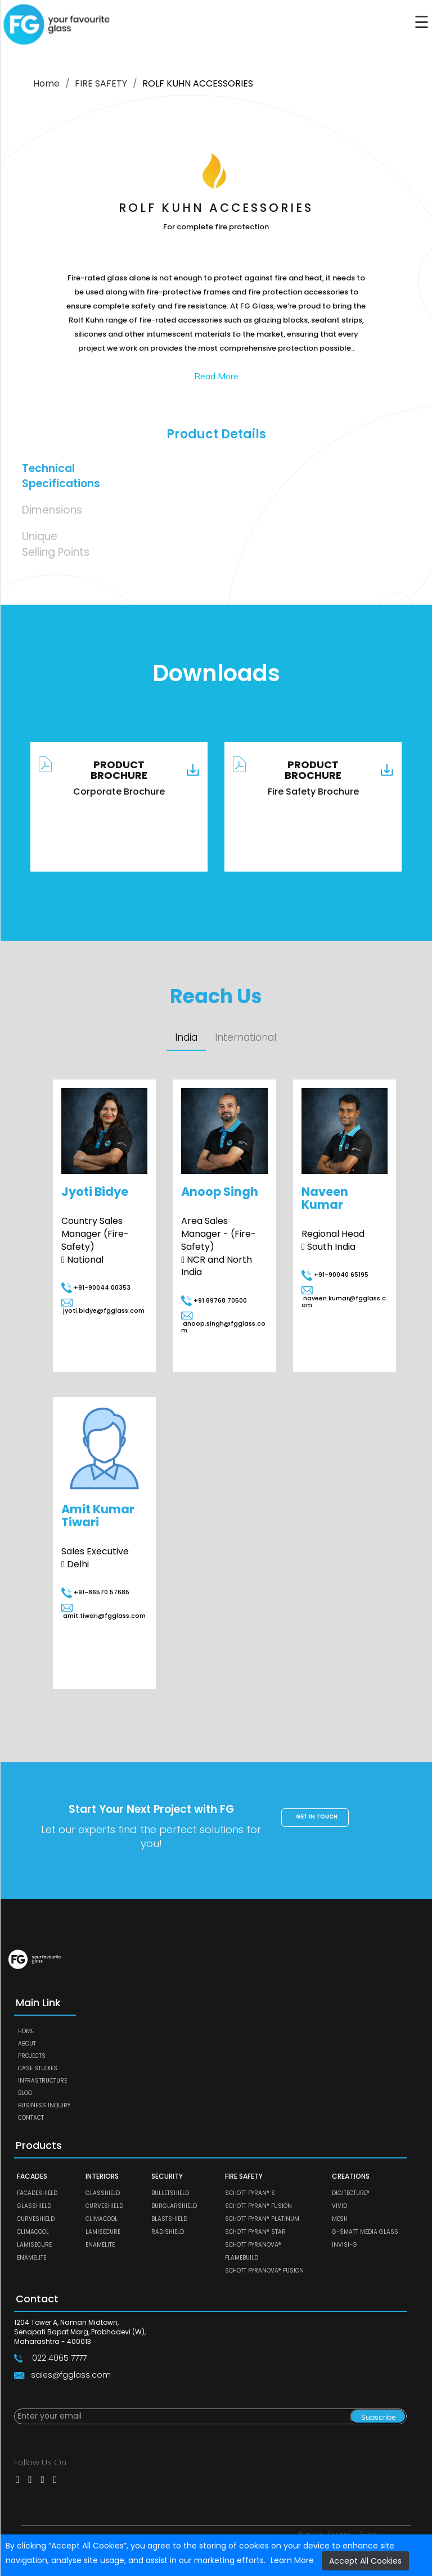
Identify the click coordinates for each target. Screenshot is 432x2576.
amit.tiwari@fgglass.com (103, 1612)
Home (46, 83)
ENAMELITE (31, 2258)
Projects (32, 2056)
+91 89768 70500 (214, 1300)
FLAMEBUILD (241, 2258)
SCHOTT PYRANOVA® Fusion (264, 2271)
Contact (31, 2118)
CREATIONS (351, 2176)
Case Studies (37, 2068)
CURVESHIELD (36, 2219)
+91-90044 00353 (95, 1288)
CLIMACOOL (33, 2232)
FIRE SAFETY (101, 83)
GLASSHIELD (34, 2206)
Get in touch (317, 1816)
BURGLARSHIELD (174, 2206)
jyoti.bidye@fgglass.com (103, 1307)
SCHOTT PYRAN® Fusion (258, 2206)
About (27, 2043)
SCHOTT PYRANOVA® (253, 2245)
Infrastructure (42, 2080)
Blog (25, 2093)
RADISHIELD (167, 2232)
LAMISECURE (34, 2245)
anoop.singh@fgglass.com (223, 1323)
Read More (216, 376)
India (187, 1037)
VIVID (339, 2206)
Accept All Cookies (365, 2560)
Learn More (292, 2560)
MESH (340, 2219)
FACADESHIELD (37, 2193)
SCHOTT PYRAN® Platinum (262, 2219)
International (246, 1038)
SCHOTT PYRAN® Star (255, 2232)
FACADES (32, 2176)
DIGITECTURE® (351, 2193)
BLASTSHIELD (169, 2219)
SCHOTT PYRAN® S (250, 2193)
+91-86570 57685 (95, 1592)
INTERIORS (102, 2176)
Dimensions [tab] (52, 510)
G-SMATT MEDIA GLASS (365, 2232)
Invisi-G (344, 2245)
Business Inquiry (44, 2105)
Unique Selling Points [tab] (55, 544)
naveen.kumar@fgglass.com (344, 1297)
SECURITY (167, 2176)
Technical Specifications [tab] (61, 476)
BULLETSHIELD (170, 2193)
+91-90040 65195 (335, 1275)
